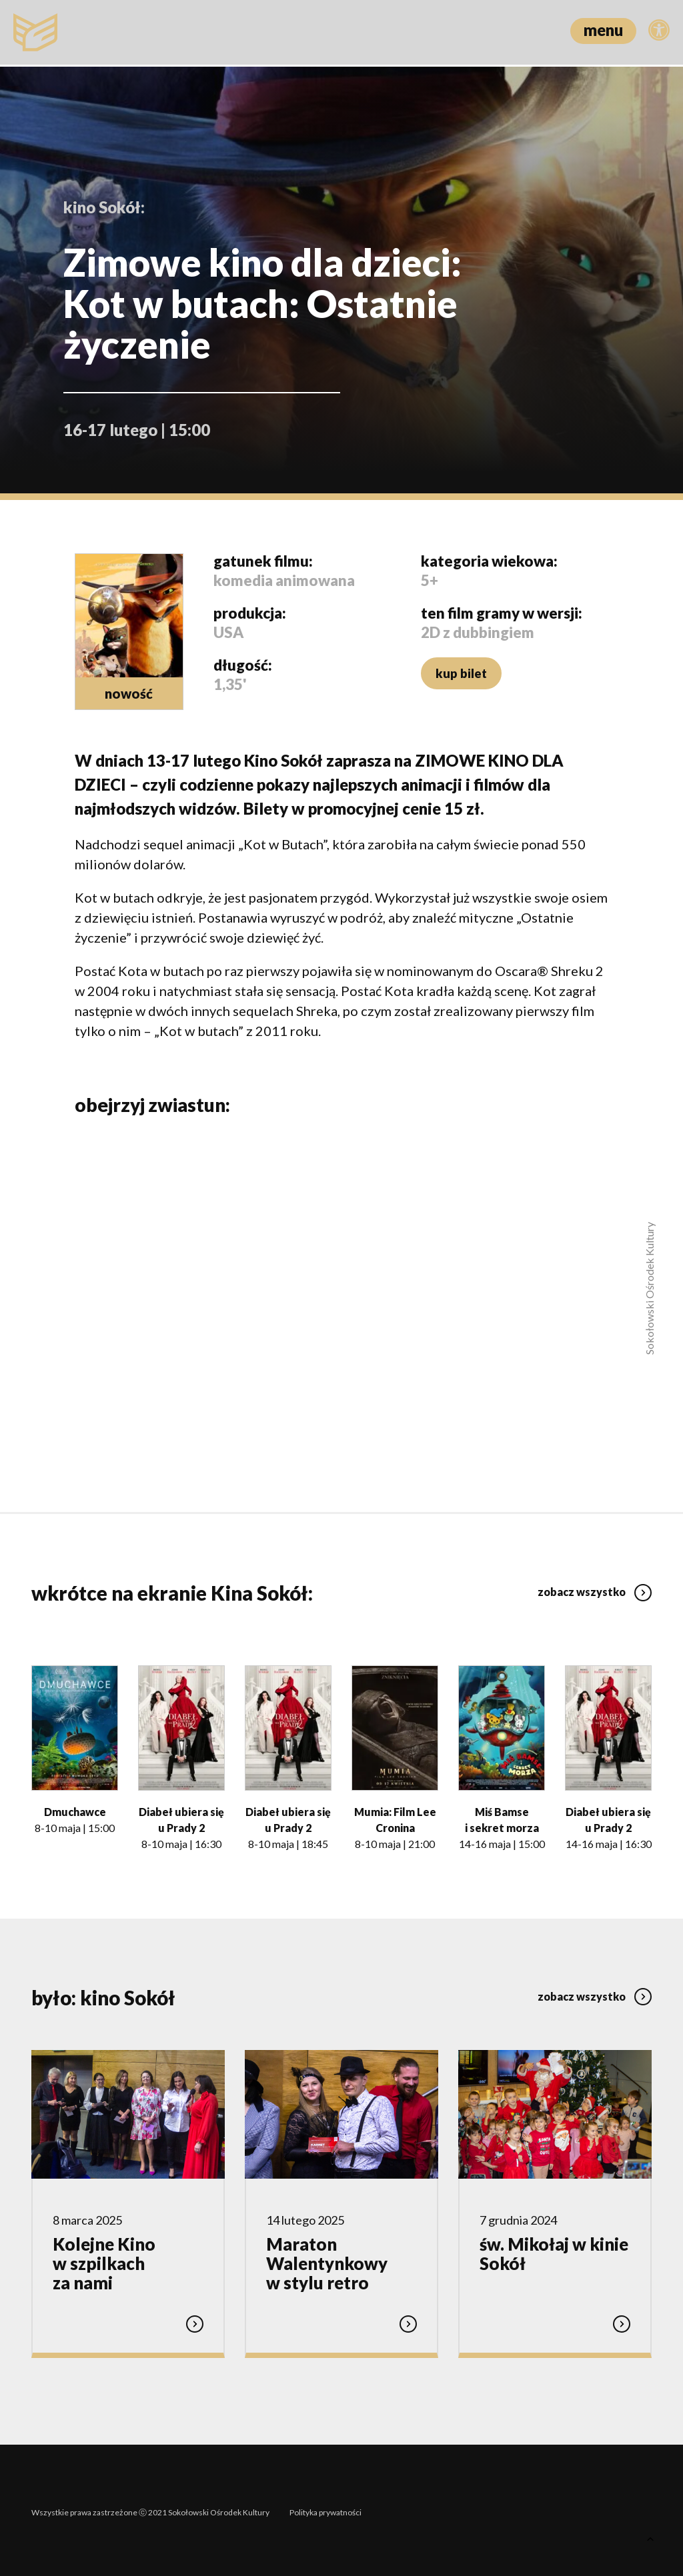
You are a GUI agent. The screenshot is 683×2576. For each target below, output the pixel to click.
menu (603, 29)
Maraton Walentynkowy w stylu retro (327, 2261)
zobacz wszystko (595, 1587)
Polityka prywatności (325, 2508)
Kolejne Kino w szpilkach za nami (104, 2261)
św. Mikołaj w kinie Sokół (554, 2252)
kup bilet (460, 673)
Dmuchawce (75, 1810)
